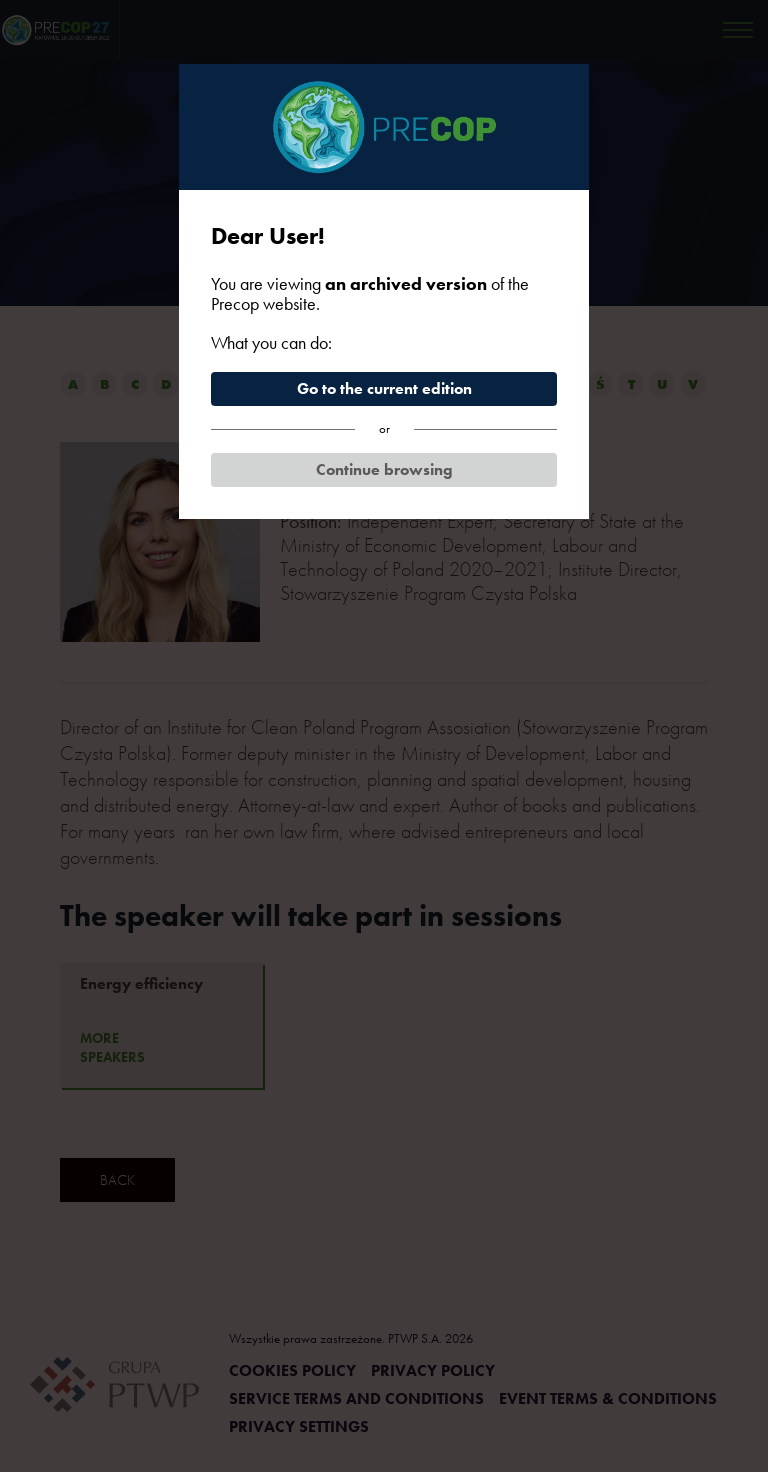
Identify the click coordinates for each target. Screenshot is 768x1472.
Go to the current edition (384, 388)
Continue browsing (384, 469)
